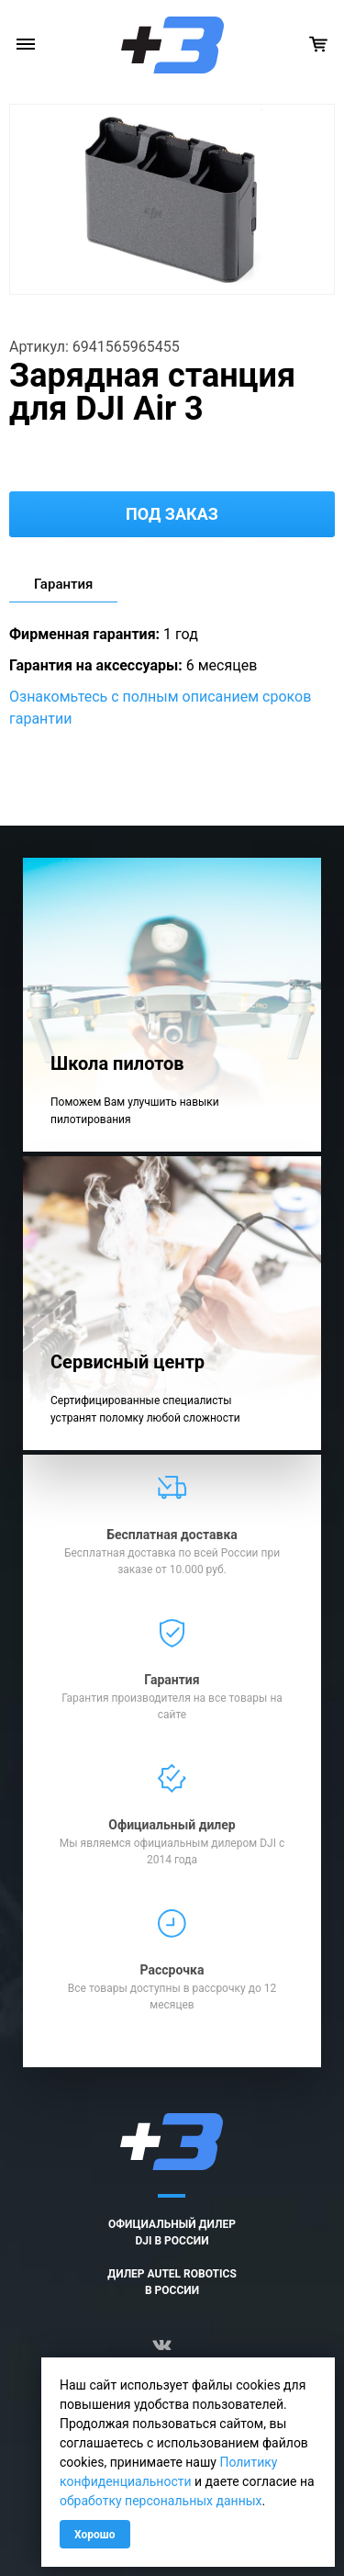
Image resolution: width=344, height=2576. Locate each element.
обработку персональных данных (161, 2500)
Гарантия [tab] (63, 584)
